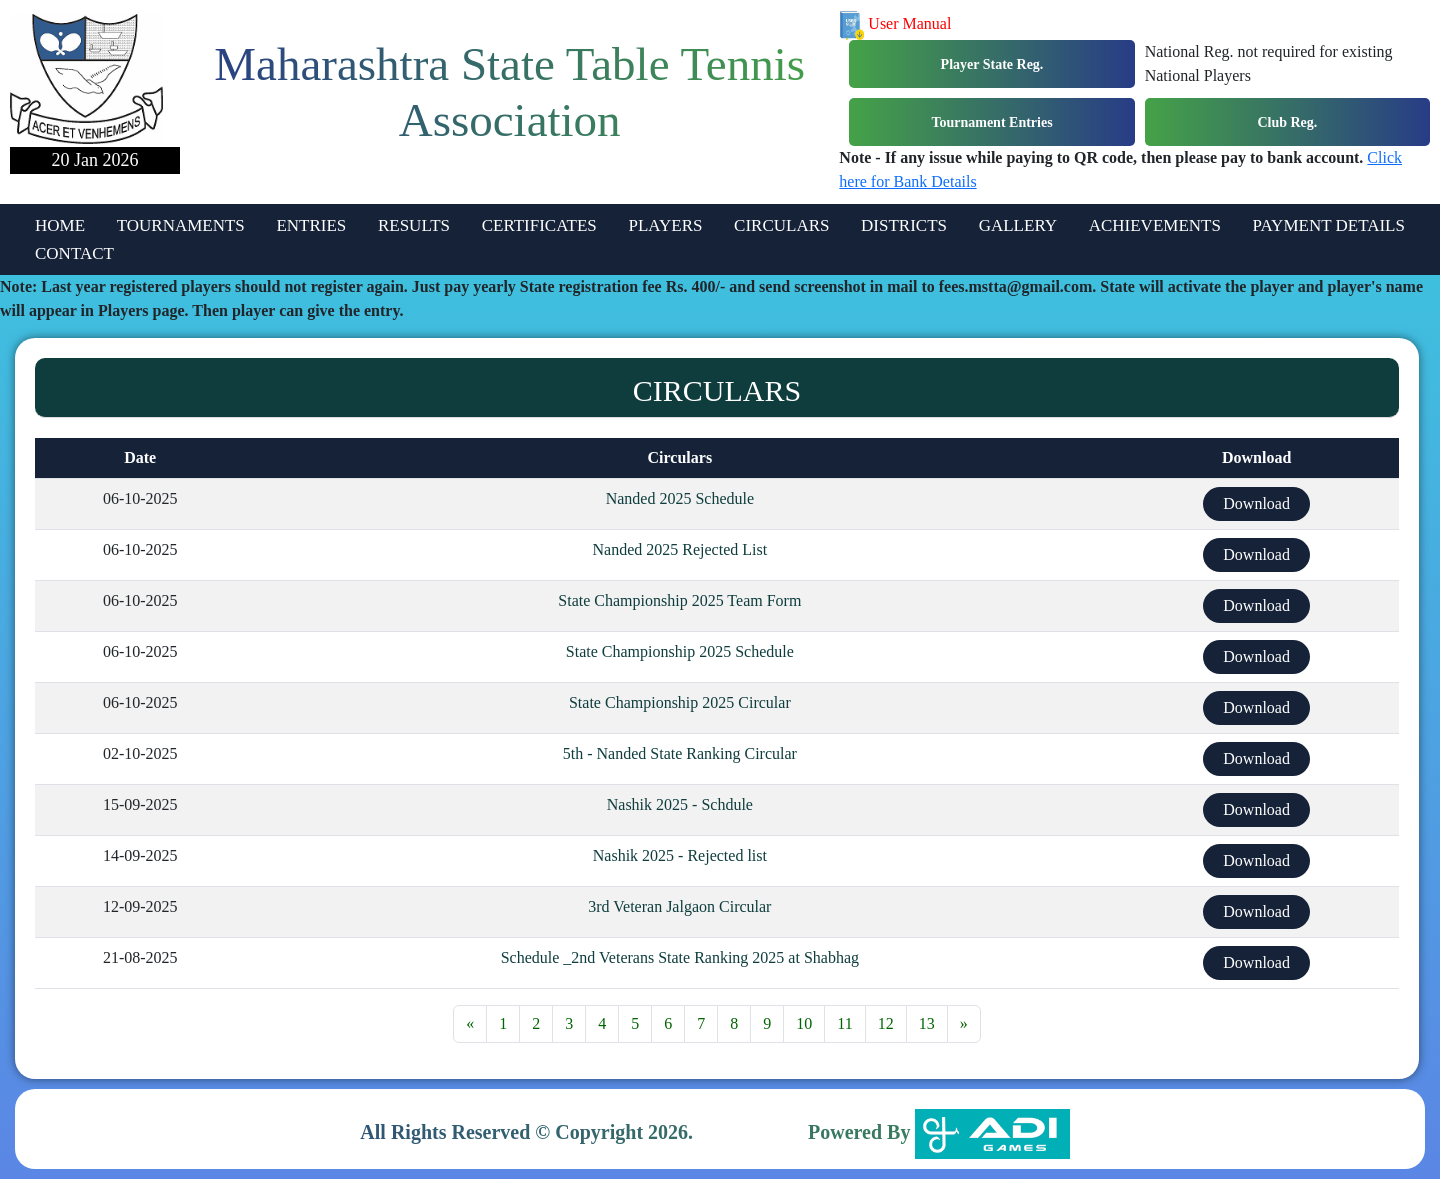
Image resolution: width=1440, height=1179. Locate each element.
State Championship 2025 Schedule (680, 651)
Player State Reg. (992, 64)
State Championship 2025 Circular (680, 702)
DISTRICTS (904, 225)
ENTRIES (311, 225)
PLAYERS (665, 225)
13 (927, 1023)
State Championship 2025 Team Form (679, 600)
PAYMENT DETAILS (1329, 225)
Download (1256, 503)
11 (844, 1023)
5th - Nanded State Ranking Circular (680, 753)
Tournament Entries (991, 122)
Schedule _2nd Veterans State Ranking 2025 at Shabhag (680, 957)
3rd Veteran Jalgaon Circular (679, 906)
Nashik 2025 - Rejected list (680, 855)
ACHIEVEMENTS (1155, 225)
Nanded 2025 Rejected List (680, 549)
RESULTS (414, 225)
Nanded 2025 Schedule (680, 498)
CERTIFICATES (539, 225)
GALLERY (1018, 225)
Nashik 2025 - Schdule (680, 804)
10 (804, 1023)
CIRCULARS (781, 225)
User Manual (895, 23)
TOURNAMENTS (181, 225)
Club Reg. (1287, 122)
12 (886, 1023)
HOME (60, 225)
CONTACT (74, 253)
